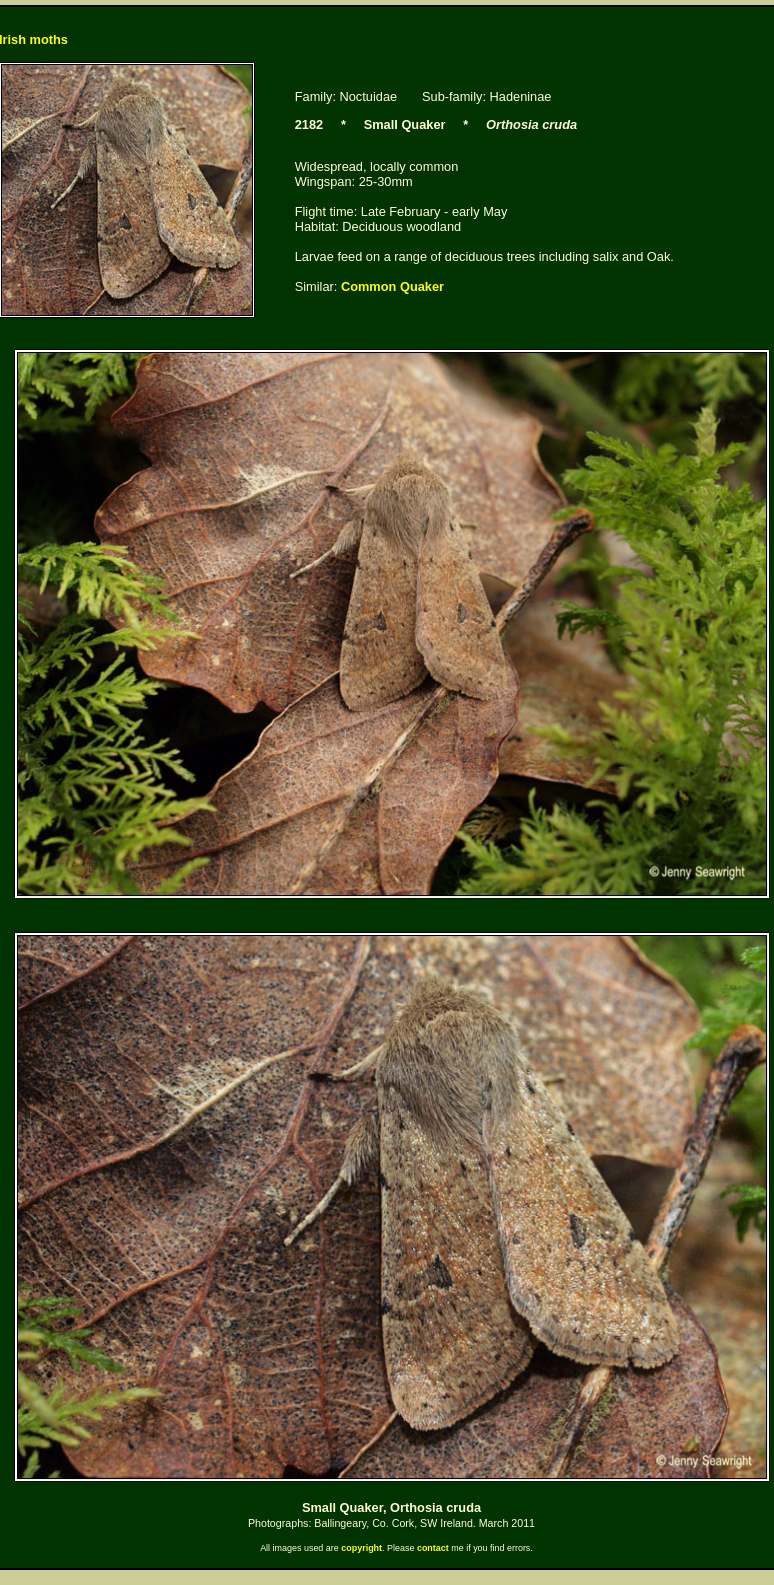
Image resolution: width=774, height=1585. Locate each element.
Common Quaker (392, 286)
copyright (361, 1548)
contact (433, 1548)
